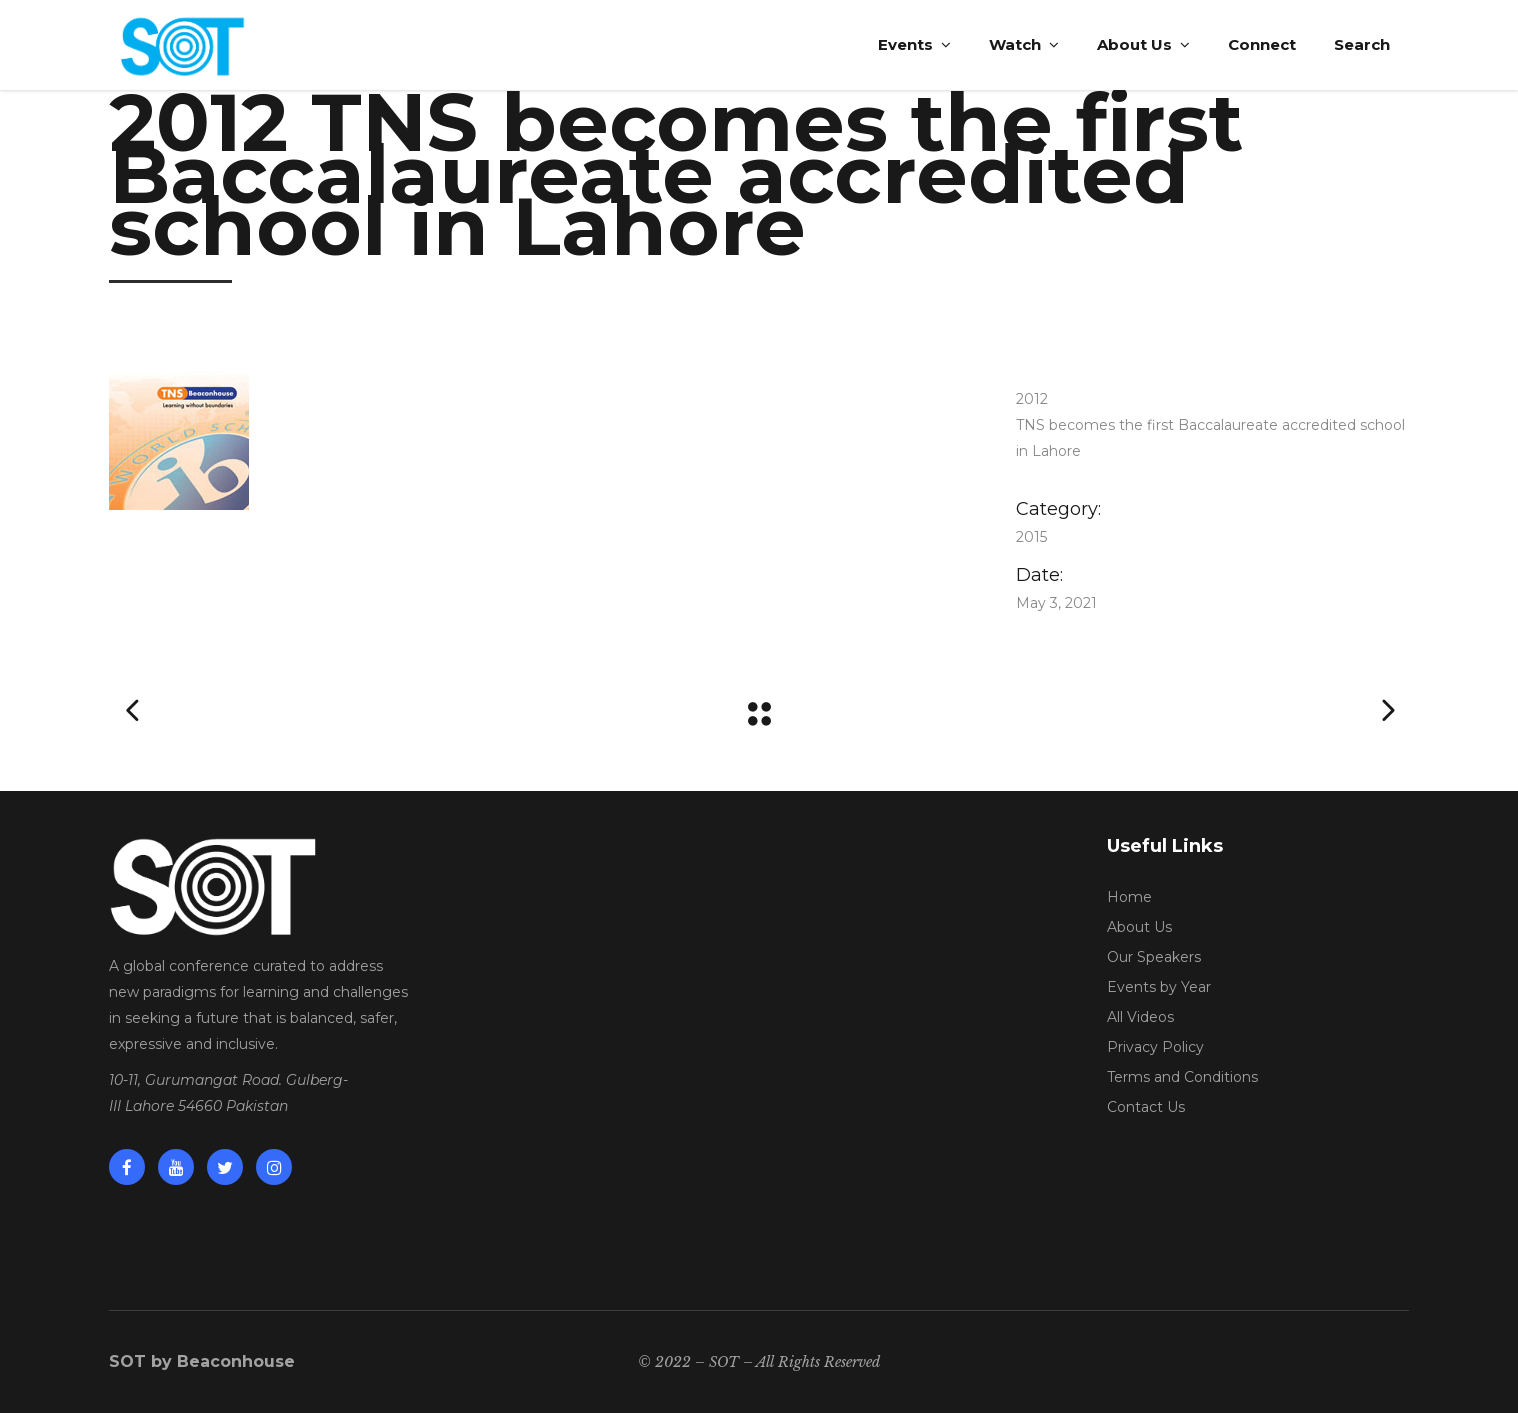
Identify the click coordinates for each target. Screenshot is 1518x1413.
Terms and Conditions (1182, 1077)
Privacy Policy (1155, 1047)
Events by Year (1159, 987)
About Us (1139, 927)
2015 (1031, 537)
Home (1129, 897)
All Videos (1140, 1017)
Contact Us (1146, 1107)
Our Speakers (1154, 957)
